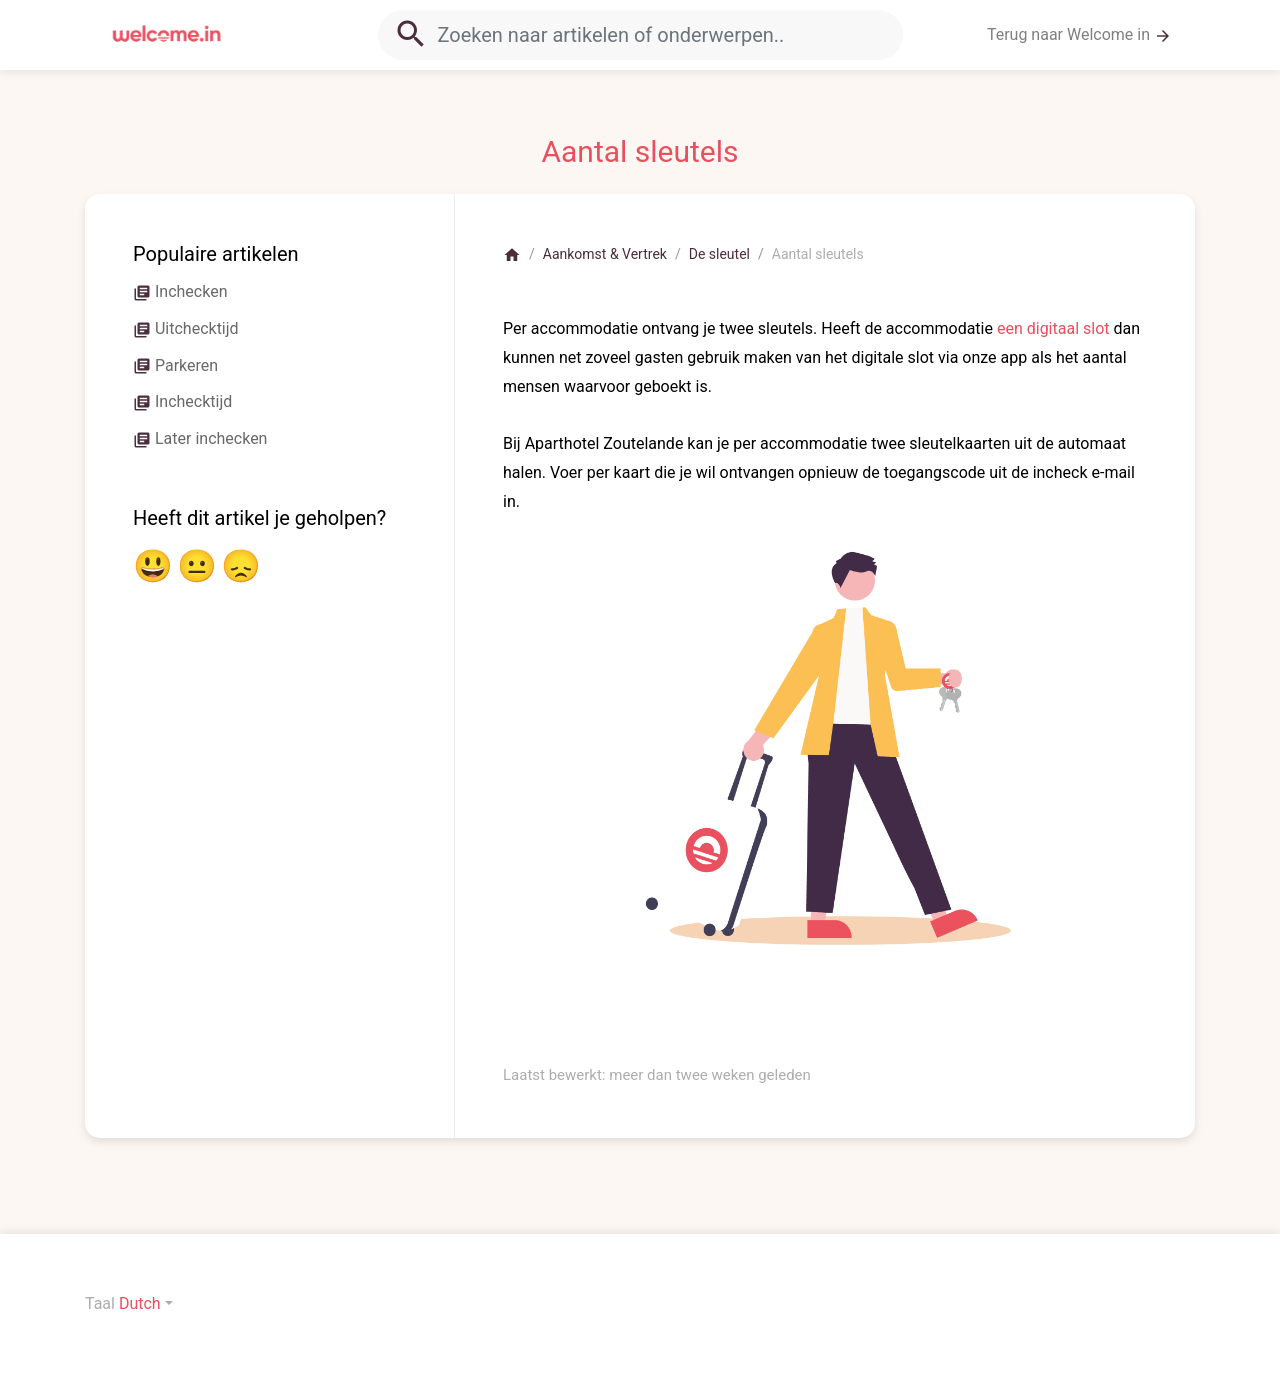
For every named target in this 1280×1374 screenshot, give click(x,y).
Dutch (140, 1303)
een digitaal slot (1053, 328)
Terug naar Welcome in (1079, 35)
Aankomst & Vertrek (605, 254)
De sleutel (719, 254)
